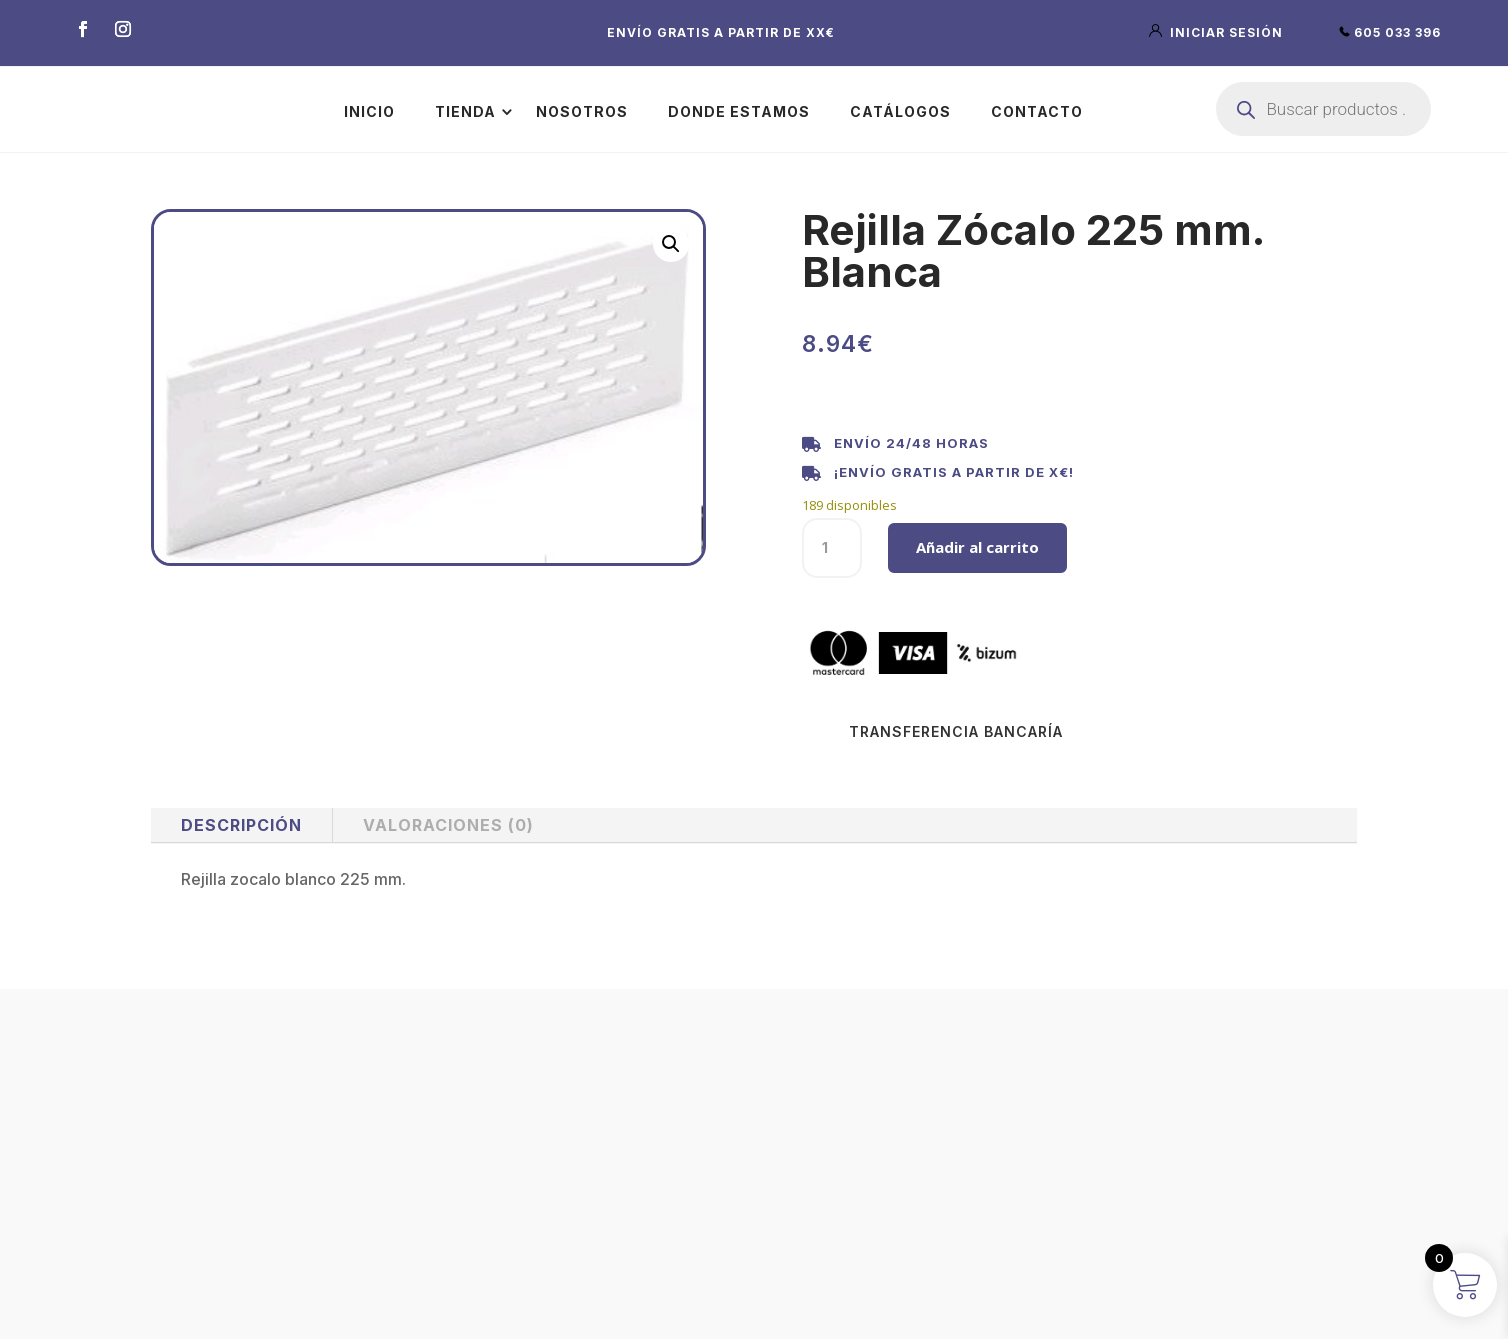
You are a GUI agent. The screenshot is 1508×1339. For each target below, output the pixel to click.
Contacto (1037, 111)
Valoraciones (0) (448, 825)
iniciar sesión (1218, 32)
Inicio (369, 111)
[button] (671, 244)
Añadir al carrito (977, 547)
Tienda (465, 111)
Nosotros (582, 111)
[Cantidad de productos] (832, 548)
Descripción (241, 825)
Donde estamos (739, 111)
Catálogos (900, 111)
